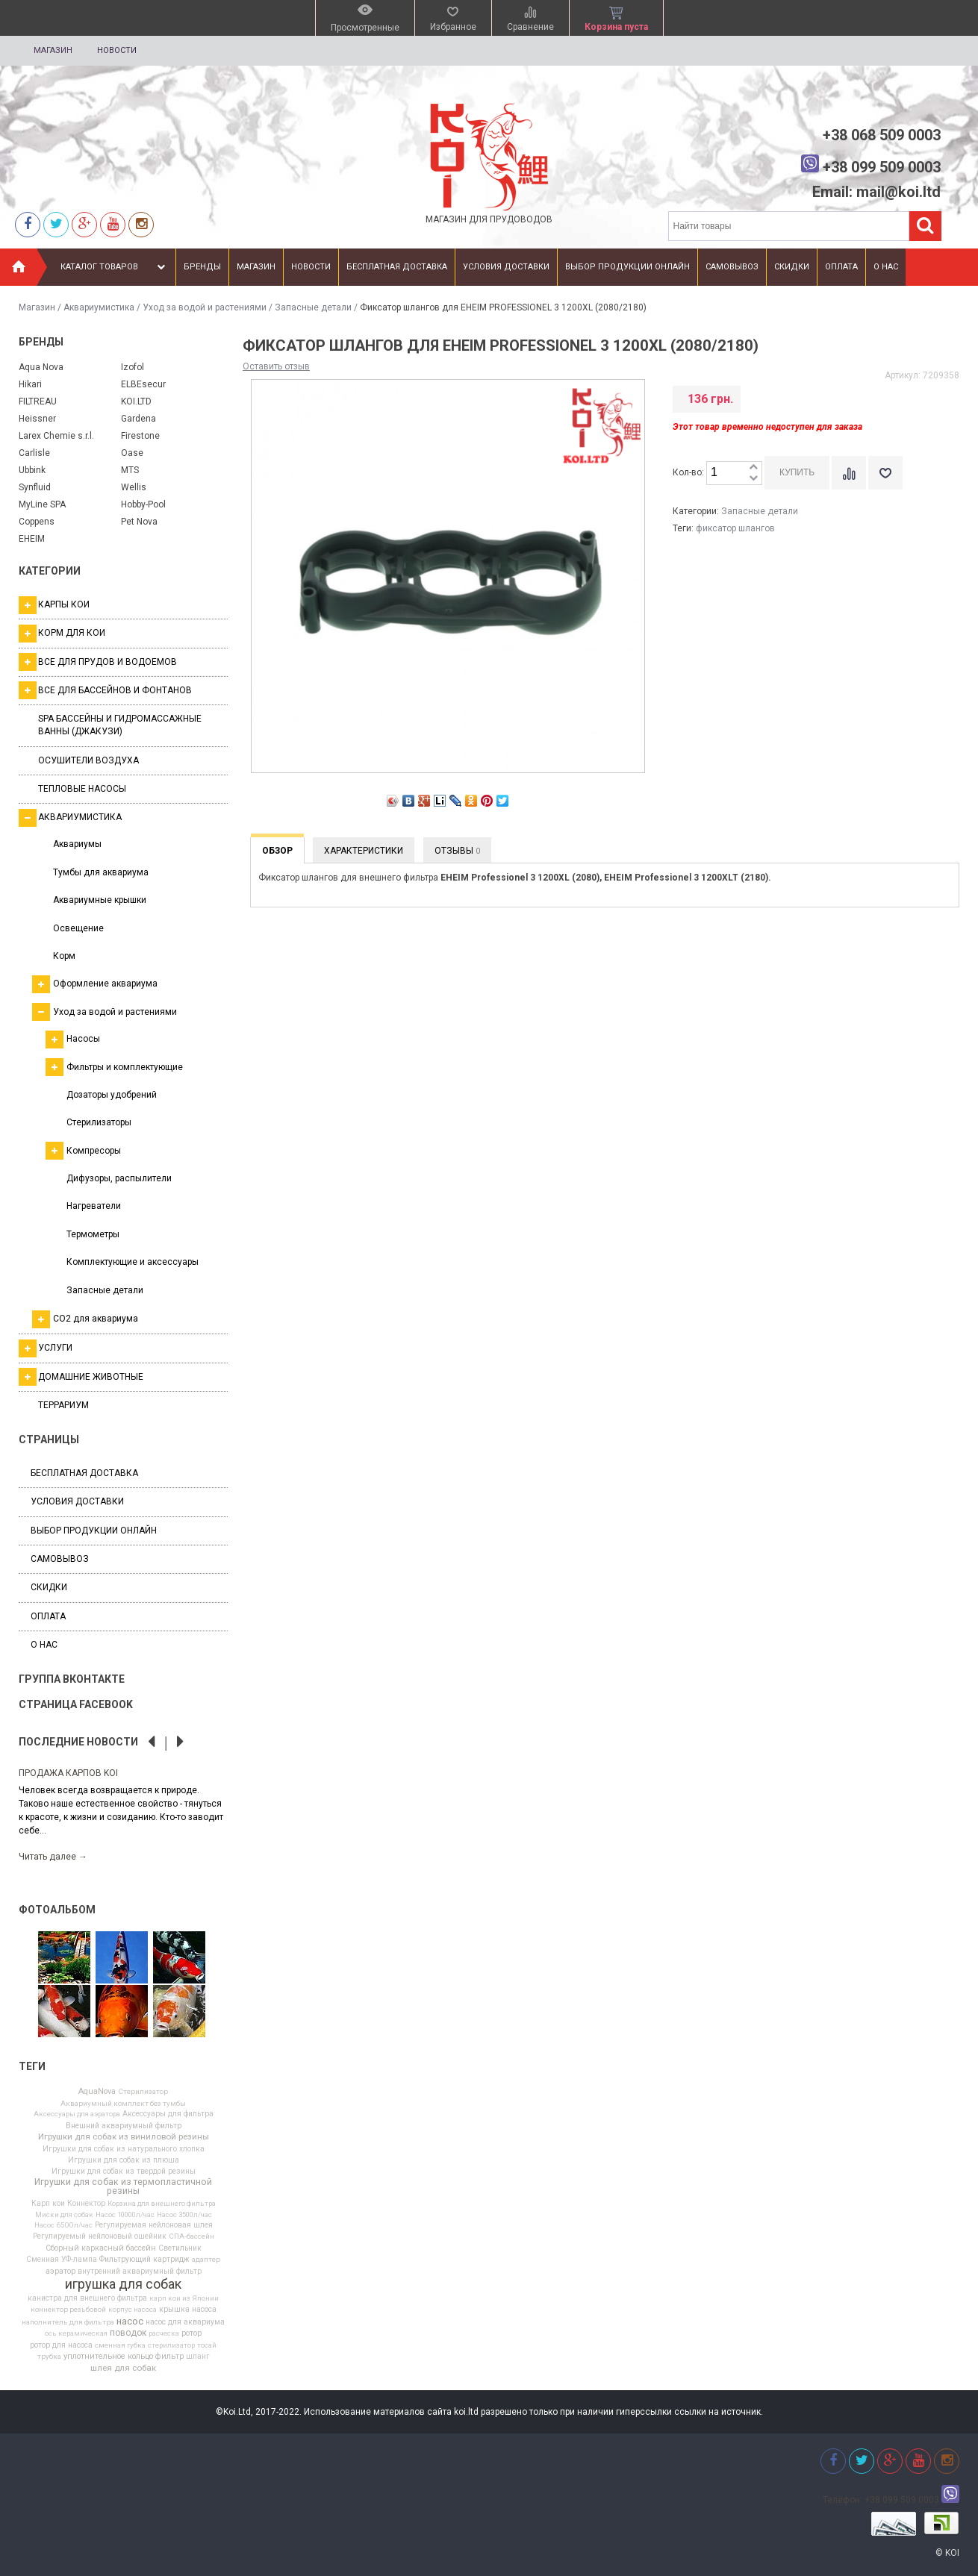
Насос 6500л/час (63, 2225)
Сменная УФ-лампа (61, 2259)
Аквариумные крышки (99, 900)
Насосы (73, 1039)
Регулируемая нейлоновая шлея (154, 2225)
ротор (191, 2334)
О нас (885, 267)
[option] (123, 1813)
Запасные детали (313, 307)
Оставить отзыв (276, 366)
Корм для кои (62, 634)
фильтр (169, 2357)
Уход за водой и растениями (205, 307)
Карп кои (48, 2203)
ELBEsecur (143, 384)
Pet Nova (139, 521)
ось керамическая (76, 2333)
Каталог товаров (114, 267)
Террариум (63, 1405)
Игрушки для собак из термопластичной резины (123, 2186)
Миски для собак (64, 2215)
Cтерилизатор (143, 2091)
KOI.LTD (136, 401)
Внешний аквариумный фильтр (123, 2126)
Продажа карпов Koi (68, 1773)
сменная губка (120, 2345)
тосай (207, 2345)
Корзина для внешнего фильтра (162, 2203)
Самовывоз (732, 267)
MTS (130, 470)
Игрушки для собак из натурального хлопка (124, 2149)
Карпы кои (54, 605)
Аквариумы (77, 844)
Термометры (92, 1234)
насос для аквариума (185, 2322)
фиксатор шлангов (735, 528)
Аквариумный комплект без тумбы (123, 2103)
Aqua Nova (41, 367)
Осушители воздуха (88, 760)
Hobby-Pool (143, 504)
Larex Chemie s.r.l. (56, 436)
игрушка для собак (123, 2284)
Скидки (791, 267)
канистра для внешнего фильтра (87, 2298)
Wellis (133, 487)
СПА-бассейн (191, 2236)
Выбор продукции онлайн (627, 267)
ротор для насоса (61, 2345)
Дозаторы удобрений (111, 1095)
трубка (49, 2356)
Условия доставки (506, 267)
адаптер (206, 2259)
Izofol (132, 367)
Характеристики (363, 850)
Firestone (140, 436)
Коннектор (86, 2203)
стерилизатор (171, 2345)
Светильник (180, 2248)
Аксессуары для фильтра (168, 2114)
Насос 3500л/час (184, 2215)
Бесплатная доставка (396, 267)
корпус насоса (132, 2309)
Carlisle (34, 453)
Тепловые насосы (82, 789)
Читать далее (53, 1856)
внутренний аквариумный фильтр (140, 2271)
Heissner (37, 418)
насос (129, 2321)
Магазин (53, 50)
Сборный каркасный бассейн (101, 2249)
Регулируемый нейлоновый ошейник (99, 2236)
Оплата (841, 267)
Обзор (277, 850)
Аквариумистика (98, 307)
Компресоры (83, 1151)
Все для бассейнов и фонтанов (105, 690)
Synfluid (35, 487)
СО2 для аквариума (85, 1319)
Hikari (30, 384)
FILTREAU (38, 401)
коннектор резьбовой (68, 2309)
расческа (164, 2333)
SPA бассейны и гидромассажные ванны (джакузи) (120, 725)
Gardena (138, 418)
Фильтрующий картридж (144, 2259)
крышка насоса (188, 2309)
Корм (64, 956)
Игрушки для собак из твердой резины (124, 2171)
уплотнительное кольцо (108, 2357)
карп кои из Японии (184, 2298)
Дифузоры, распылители (119, 1178)
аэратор (60, 2272)
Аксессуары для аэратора (77, 2114)
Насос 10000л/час (125, 2215)
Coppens (36, 521)
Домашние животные (81, 1377)
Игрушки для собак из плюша (123, 2160)
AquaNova (97, 2092)
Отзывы (457, 850)
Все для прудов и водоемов (98, 662)
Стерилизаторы (98, 1122)
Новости (117, 50)
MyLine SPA (42, 504)
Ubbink (32, 470)
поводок (128, 2332)
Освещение (78, 928)
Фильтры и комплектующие (114, 1067)
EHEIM (32, 539)
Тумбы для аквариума (101, 872)
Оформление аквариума (95, 984)
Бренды (202, 267)
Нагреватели (93, 1206)
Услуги (45, 1348)
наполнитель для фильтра (68, 2322)
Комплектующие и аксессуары (132, 1262)
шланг (198, 2356)
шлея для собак (123, 2368)
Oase (132, 453)
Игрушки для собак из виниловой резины (123, 2137)
